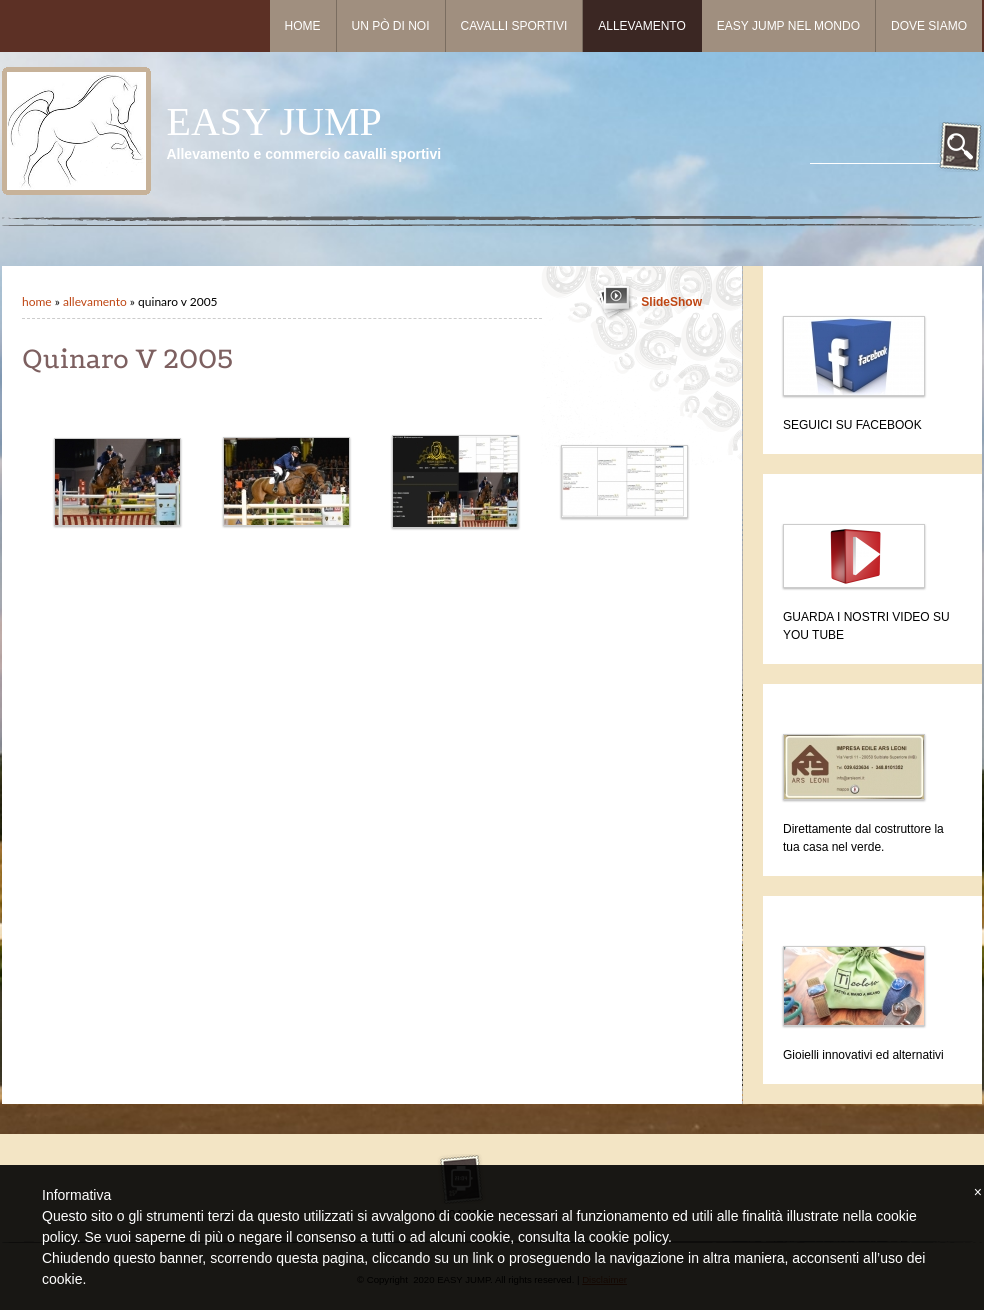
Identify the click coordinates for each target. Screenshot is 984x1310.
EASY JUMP (273, 121)
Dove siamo (929, 26)
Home (303, 26)
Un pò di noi (391, 26)
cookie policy (628, 1237)
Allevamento (642, 26)
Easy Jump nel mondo (788, 26)
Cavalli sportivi (514, 26)
